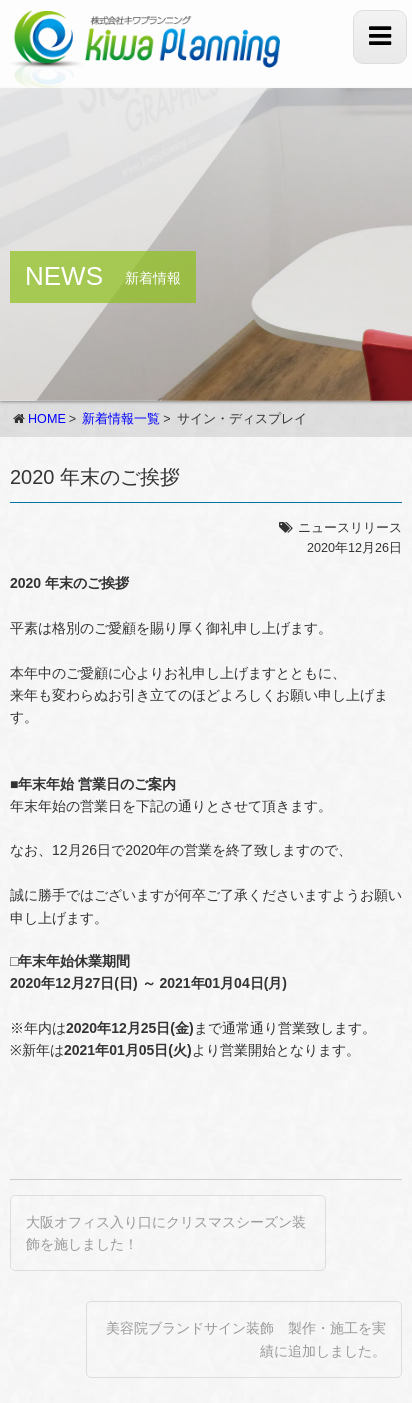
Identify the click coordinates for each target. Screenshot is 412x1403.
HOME (47, 419)
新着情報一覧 (121, 419)
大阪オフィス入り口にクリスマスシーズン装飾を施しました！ (166, 1233)
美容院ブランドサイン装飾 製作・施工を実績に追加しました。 (246, 1339)
